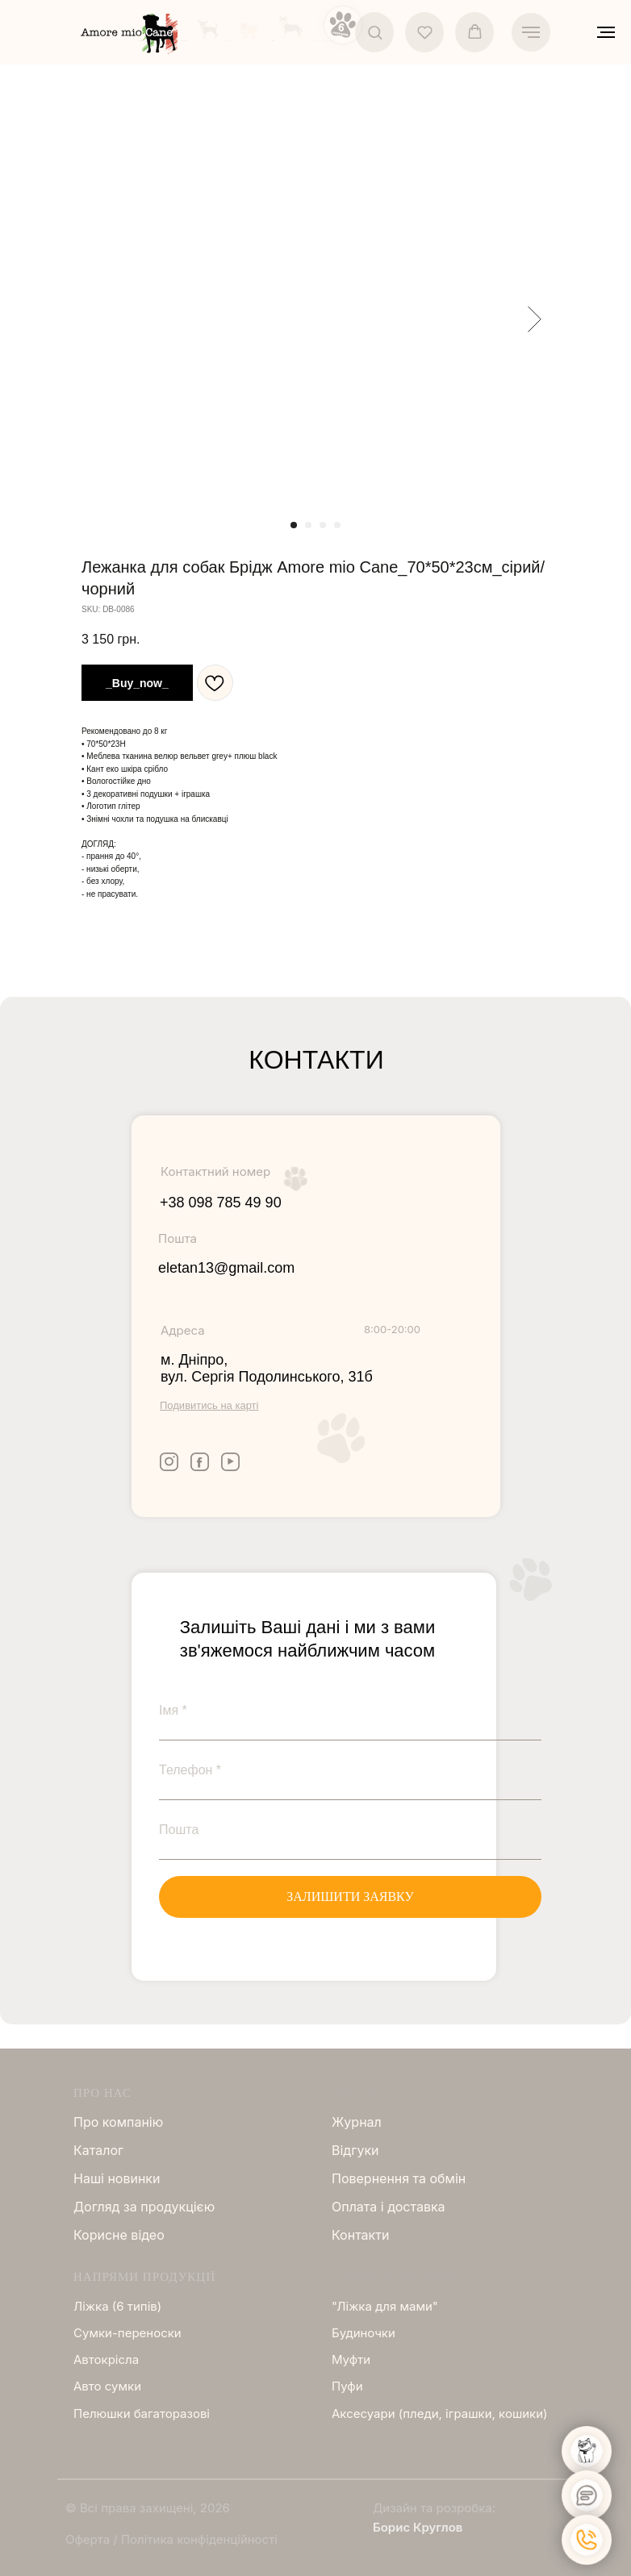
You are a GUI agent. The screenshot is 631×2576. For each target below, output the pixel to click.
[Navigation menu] (531, 32)
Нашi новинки (116, 2178)
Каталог (98, 2150)
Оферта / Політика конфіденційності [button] (171, 2539)
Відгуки (355, 2150)
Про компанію (118, 2122)
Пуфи (347, 2386)
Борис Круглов (417, 2527)
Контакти (360, 2235)
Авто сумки (107, 2386)
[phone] (350, 1770)
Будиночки (363, 2332)
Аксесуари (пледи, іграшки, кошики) (440, 2413)
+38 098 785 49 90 (221, 1202)
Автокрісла (106, 2359)
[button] (374, 32)
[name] (350, 1710)
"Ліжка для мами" (385, 2306)
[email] (350, 1830)
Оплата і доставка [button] (388, 2207)
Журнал (357, 2122)
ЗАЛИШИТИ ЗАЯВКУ (350, 1896)
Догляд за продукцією (144, 2207)
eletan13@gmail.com (226, 1268)
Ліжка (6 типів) (117, 2306)
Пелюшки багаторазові (141, 2413)
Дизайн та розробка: (434, 2508)
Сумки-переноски (127, 2332)
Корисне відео (119, 2235)
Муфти (351, 2359)
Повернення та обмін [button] (399, 2178)
